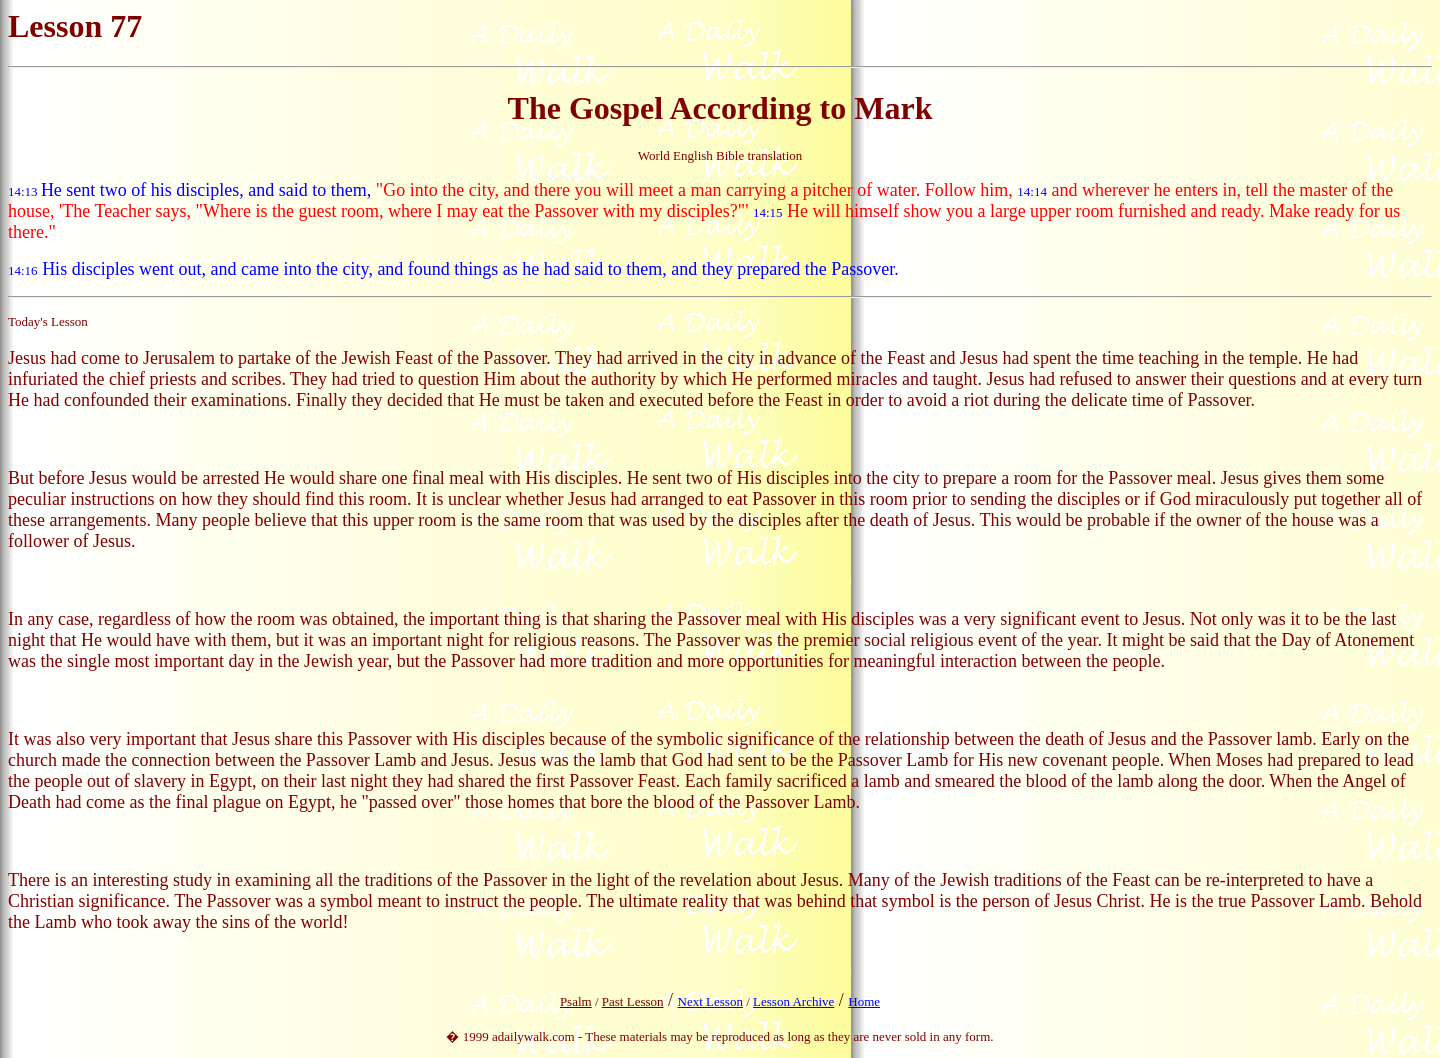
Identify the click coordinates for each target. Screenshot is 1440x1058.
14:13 (23, 191)
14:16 (23, 270)
